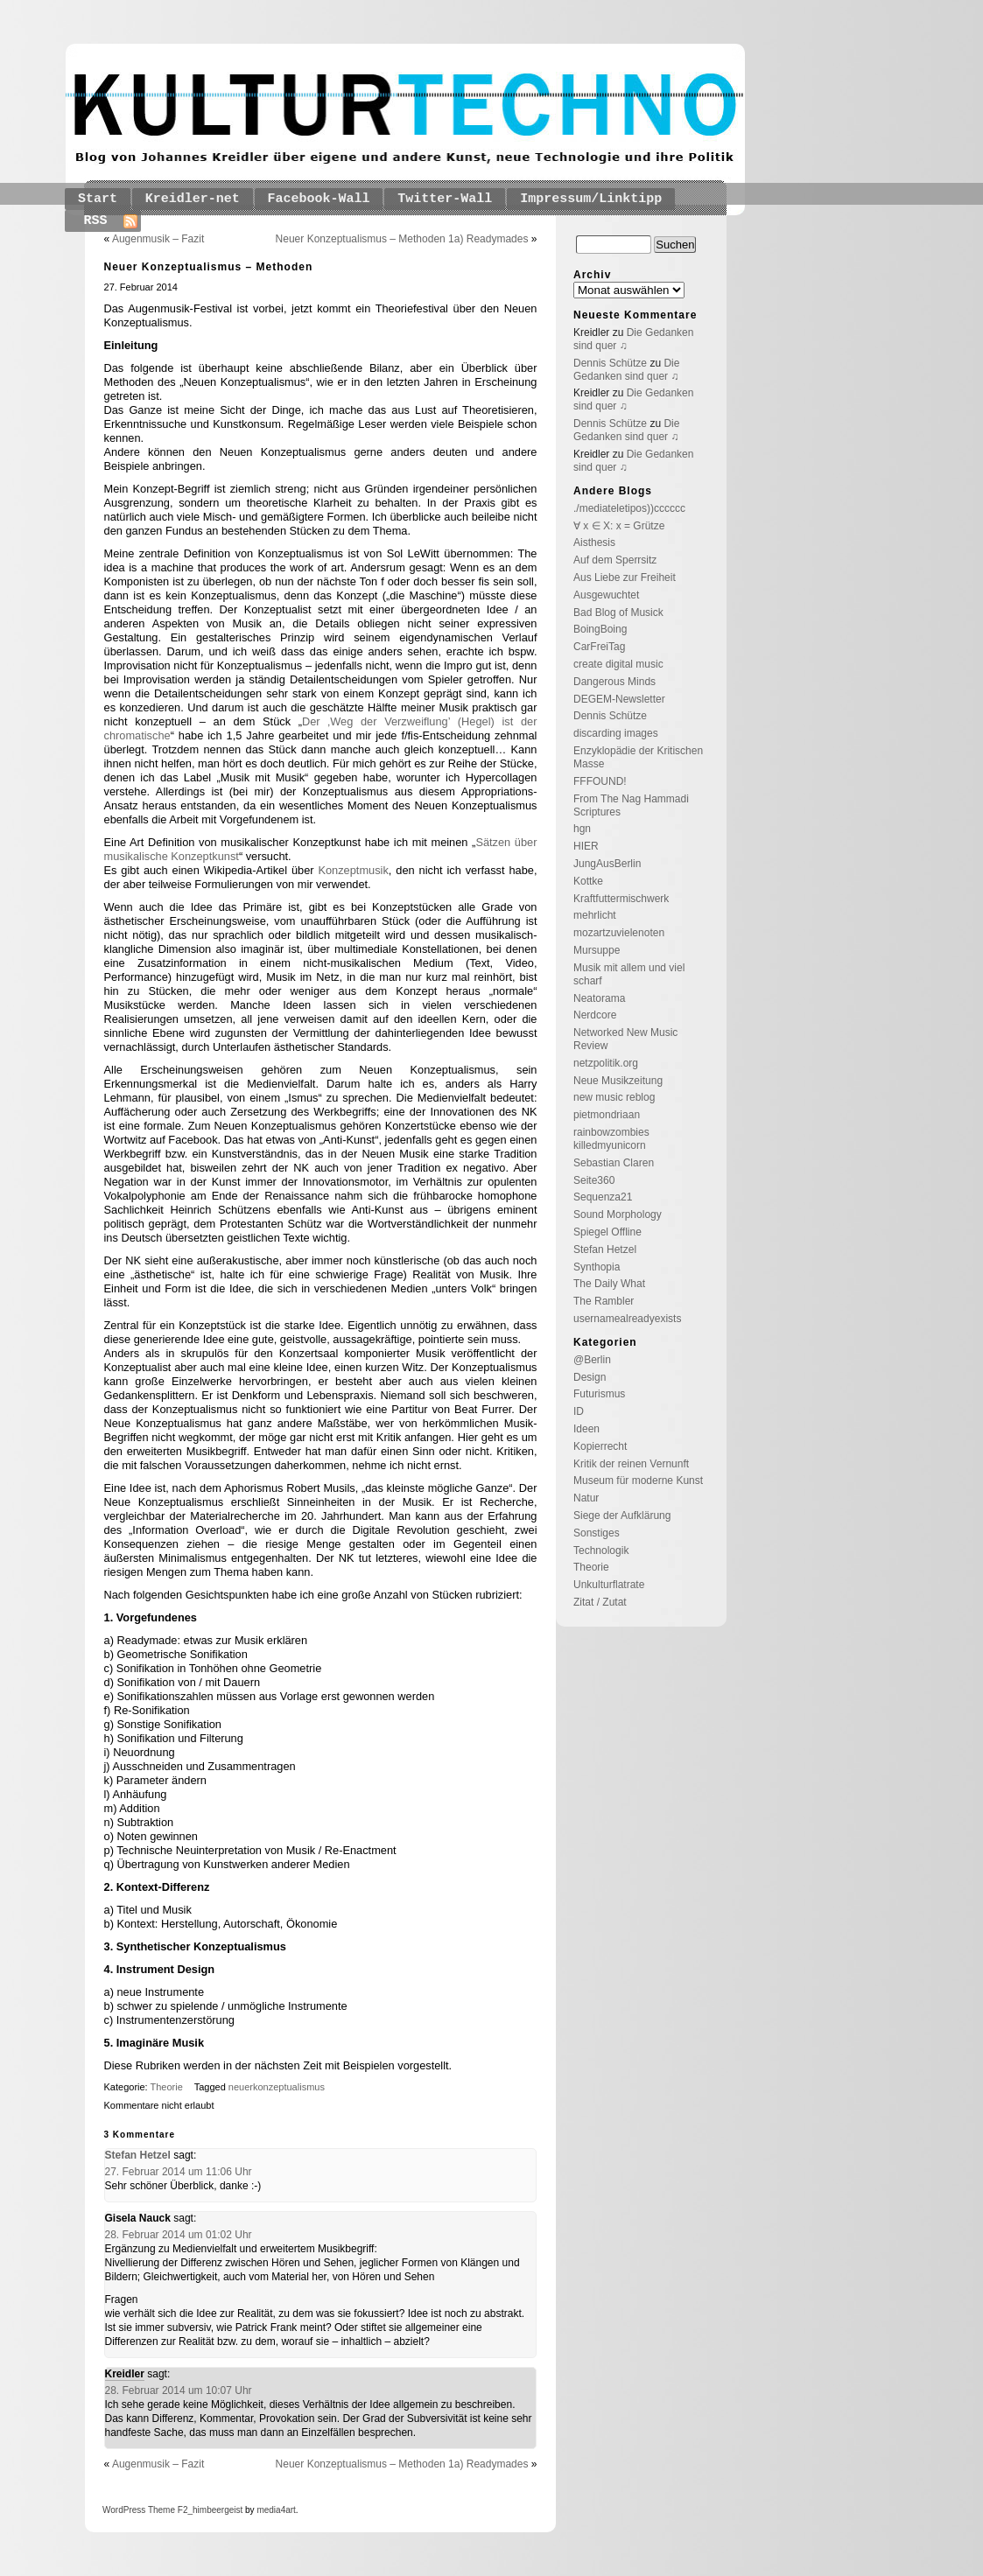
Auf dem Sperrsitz (615, 560)
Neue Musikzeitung (618, 1080)
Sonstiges (596, 1533)
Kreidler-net (192, 199)
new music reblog (614, 1097)
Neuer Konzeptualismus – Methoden (208, 267)
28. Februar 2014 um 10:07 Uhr (178, 2390)
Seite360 (593, 1180)
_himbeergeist (214, 2510)
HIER (586, 846)
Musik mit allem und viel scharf (629, 974)
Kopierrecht (600, 1446)
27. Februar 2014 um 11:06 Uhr (178, 2172)
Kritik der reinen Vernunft (631, 1464)
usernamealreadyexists (627, 1318)
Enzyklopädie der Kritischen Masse (638, 757)
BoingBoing (600, 629)
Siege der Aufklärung (622, 1515)
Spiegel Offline (607, 1232)
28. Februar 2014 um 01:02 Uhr (178, 2235)
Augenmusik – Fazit (158, 239)
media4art (275, 2510)
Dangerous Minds (614, 682)
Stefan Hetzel (138, 2155)
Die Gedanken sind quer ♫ (626, 369)
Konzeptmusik (353, 870)
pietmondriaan (606, 1115)
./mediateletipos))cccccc (629, 508)
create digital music (618, 664)
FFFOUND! (600, 781)
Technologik (600, 1550)
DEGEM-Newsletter (619, 699)
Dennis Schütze (610, 363)
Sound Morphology (617, 1214)
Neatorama (599, 998)
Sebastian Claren (613, 1163)
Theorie (167, 2087)
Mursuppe (596, 950)
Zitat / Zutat (600, 1602)
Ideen (586, 1429)
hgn (582, 828)
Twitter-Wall (444, 199)
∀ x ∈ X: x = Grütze (618, 526)
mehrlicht (594, 915)
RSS (96, 221)
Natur (586, 1498)
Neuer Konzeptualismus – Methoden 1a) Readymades (402, 239)
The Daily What (609, 1284)
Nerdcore (594, 1015)
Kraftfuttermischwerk (621, 898)
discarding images (615, 733)
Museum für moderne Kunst (638, 1480)
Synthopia (596, 1267)
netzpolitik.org (605, 1063)
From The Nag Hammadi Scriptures (631, 805)
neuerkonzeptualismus (276, 2087)
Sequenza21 (602, 1197)
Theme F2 (166, 2510)
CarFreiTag (599, 646)
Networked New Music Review (625, 1039)
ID (578, 1411)
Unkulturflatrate (608, 1584)
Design (589, 1377)
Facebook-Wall (319, 199)
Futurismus (599, 1394)
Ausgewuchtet (606, 595)
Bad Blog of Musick (618, 612)
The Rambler (603, 1301)
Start (97, 199)
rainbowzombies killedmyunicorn (611, 1139)
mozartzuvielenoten (618, 933)
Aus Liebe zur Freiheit (624, 577)
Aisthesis (594, 542)
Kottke (588, 881)
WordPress (123, 2510)
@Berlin (592, 1360)
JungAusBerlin (607, 864)
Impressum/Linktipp (591, 199)
